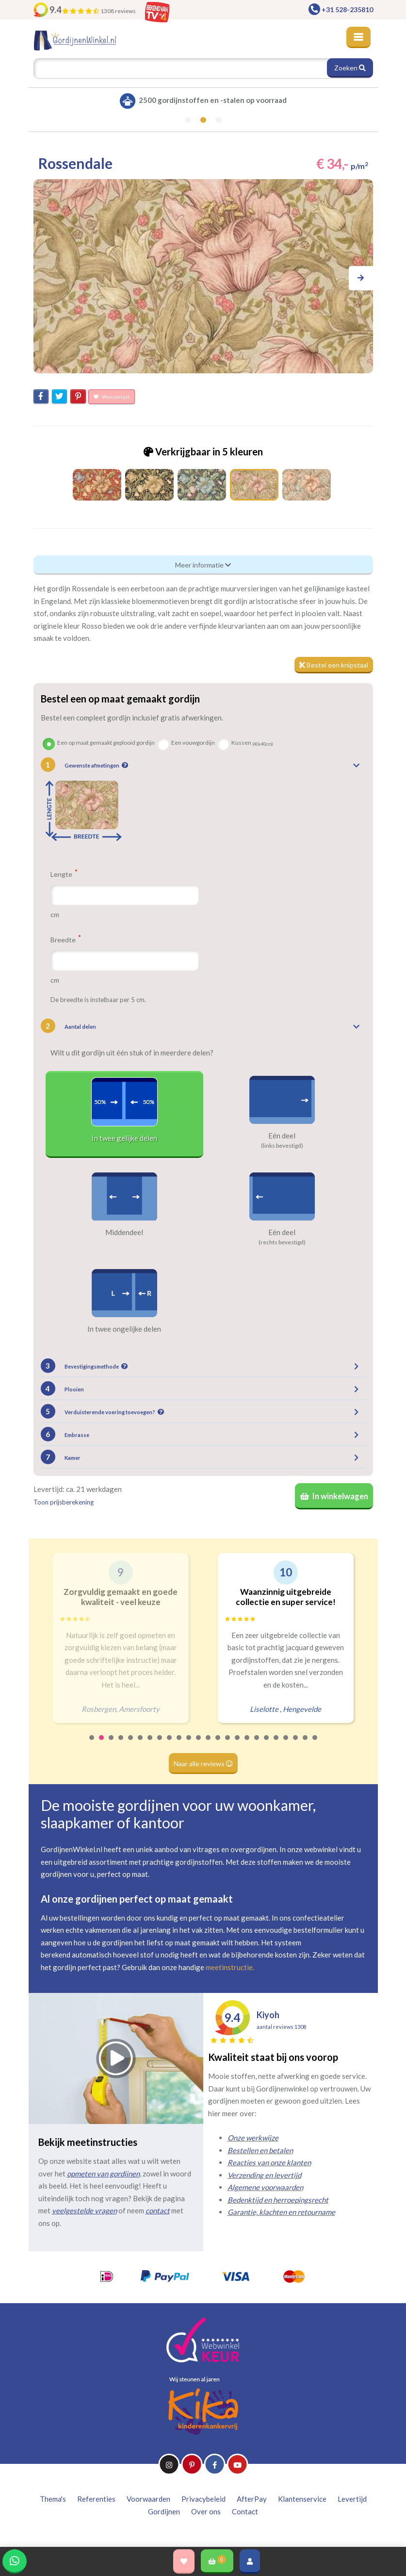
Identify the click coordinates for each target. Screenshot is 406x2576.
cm (54, 914)
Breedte (65, 939)
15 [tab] (228, 1743)
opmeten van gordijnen (103, 2173)
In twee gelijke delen (124, 1138)
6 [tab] (141, 1743)
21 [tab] (286, 1743)
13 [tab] (208, 1743)
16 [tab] (238, 1743)
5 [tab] (131, 1743)
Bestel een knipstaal (333, 665)
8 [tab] (160, 1743)
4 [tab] (121, 1743)
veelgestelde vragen (84, 2210)
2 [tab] (102, 1743)
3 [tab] (111, 1743)
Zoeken (350, 68)
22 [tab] (296, 1743)
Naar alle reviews (203, 1763)
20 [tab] (276, 1743)
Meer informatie (203, 565)
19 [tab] (267, 1743)
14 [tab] (218, 1743)
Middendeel (124, 1232)
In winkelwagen (334, 1496)
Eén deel (281, 1135)
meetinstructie (229, 1967)
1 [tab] (92, 1743)
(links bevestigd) (282, 1145)
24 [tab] (315, 1743)
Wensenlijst (112, 397)
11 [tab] (189, 1743)
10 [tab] (179, 1743)
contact (158, 2210)
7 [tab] (150, 1743)
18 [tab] (257, 1743)
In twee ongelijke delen (124, 1328)
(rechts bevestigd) (282, 1242)
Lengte (63, 874)
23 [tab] (306, 1743)
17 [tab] (247, 1743)
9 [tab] (170, 1743)
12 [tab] (199, 1743)
